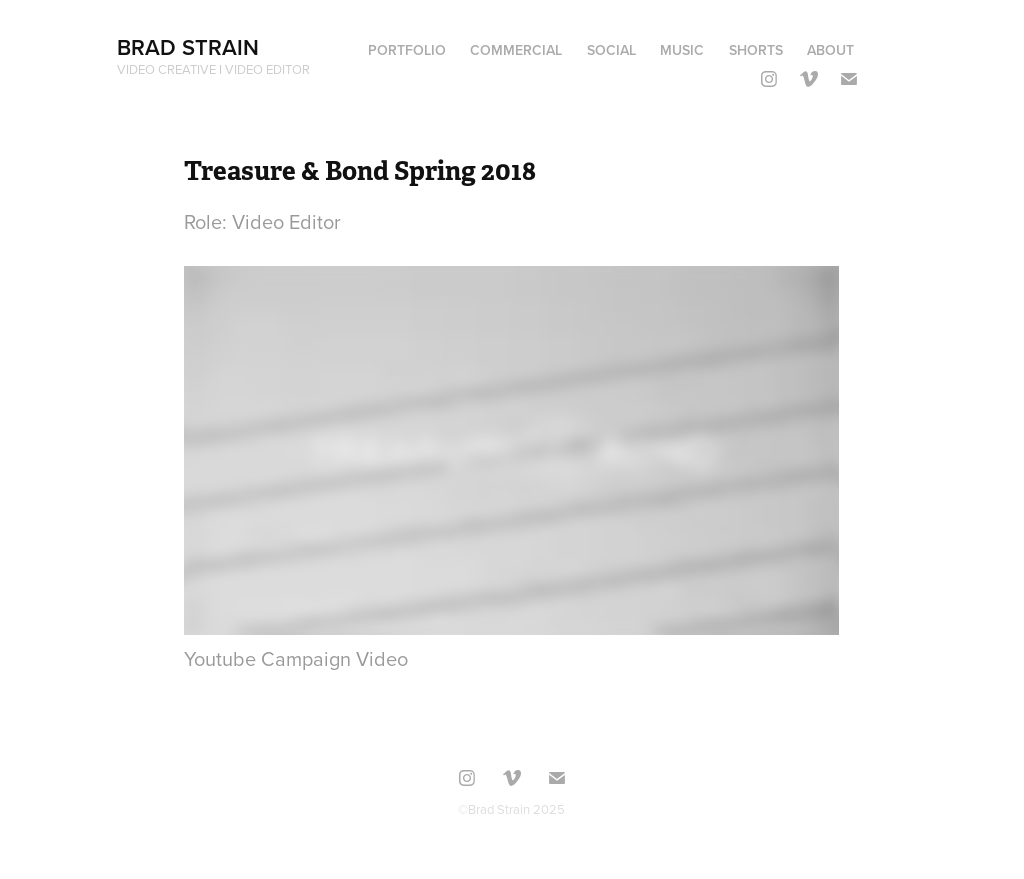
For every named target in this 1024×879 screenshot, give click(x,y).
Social (611, 50)
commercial (516, 50)
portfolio (407, 50)
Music (682, 50)
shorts (756, 50)
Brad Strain (188, 47)
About (830, 50)
